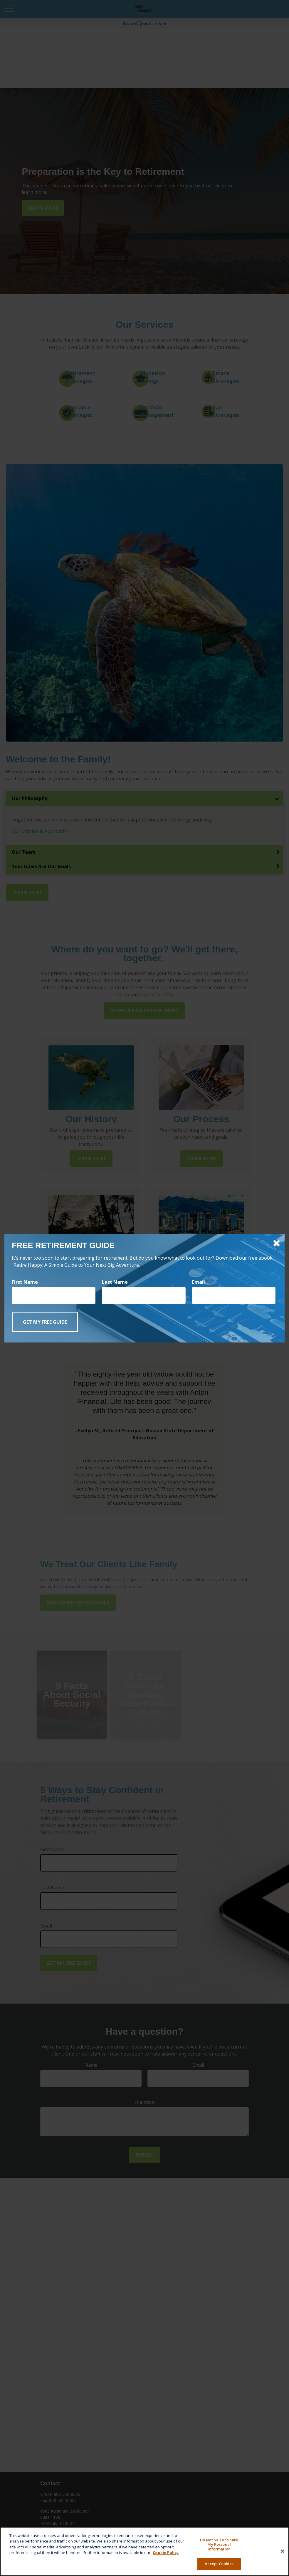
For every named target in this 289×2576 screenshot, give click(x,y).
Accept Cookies (219, 2563)
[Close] (282, 2551)
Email (198, 1282)
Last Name (115, 1282)
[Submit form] (45, 1322)
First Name (25, 1282)
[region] (144, 2551)
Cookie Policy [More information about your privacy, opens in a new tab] (166, 2552)
